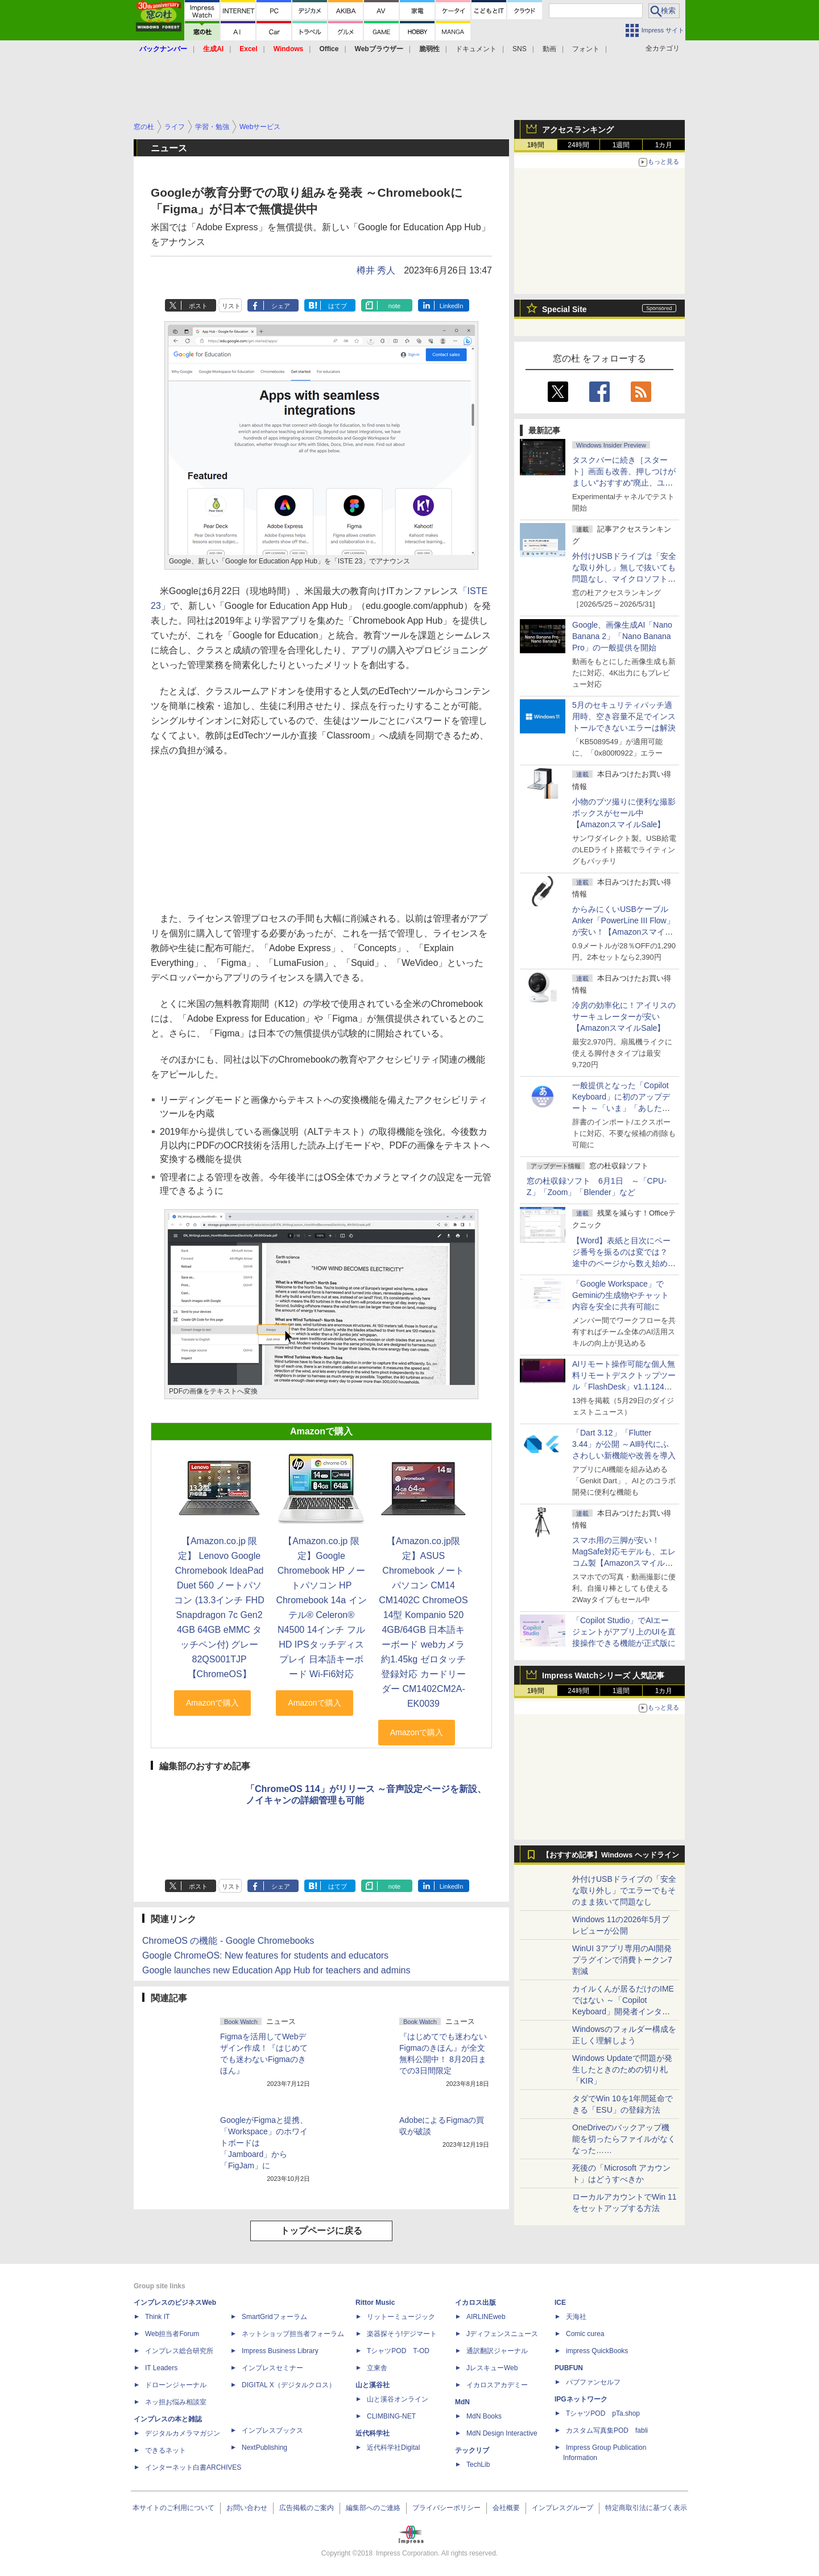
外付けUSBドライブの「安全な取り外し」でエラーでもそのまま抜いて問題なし (624, 1890)
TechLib (478, 2465)
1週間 (621, 145)
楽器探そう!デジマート (402, 2334)
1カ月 (664, 145)
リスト (231, 305)
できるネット (165, 2450)
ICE (560, 2303)
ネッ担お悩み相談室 (175, 2402)
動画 (549, 49)
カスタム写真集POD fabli (607, 2430)
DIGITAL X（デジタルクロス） (289, 2385)
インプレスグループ (562, 2508)
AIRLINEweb (486, 2317)
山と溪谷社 (372, 2385)
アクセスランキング (578, 129)
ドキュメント (476, 49)
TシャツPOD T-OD (398, 2351)
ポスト (198, 305)
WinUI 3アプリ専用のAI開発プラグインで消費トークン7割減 (622, 1960)
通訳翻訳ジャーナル (497, 2351)
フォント (585, 49)
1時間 (536, 145)
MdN (462, 2402)
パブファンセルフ (593, 2382)
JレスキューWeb (492, 2368)
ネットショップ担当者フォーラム (293, 2334)
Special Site (564, 309)
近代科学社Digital (393, 2447)
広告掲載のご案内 (306, 2508)
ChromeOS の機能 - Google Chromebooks (228, 1941)
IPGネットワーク (581, 2399)
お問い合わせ (246, 2508)
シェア (280, 305)
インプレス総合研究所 (179, 2351)
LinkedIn (452, 305)
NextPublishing (264, 2447)
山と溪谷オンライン (397, 2399)
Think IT (157, 2317)
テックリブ (472, 2450)
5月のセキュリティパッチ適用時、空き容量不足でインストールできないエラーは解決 (624, 716)
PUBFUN (569, 2368)
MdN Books (484, 2416)
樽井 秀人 (376, 270)
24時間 (578, 145)
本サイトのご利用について (173, 2508)
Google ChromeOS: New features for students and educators (265, 1955)
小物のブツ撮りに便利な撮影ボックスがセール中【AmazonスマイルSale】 (624, 813)
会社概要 (506, 2508)
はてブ (337, 305)
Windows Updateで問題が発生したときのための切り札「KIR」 (622, 2069)
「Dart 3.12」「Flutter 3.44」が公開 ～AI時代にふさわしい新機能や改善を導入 (624, 1444)
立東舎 (377, 2368)
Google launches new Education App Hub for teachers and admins (276, 1970)
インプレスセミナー (272, 2368)
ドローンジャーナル (175, 2385)
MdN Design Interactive (501, 2433)
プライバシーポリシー (446, 2508)
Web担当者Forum (172, 2334)
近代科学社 (372, 2433)
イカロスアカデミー (497, 2385)
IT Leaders (161, 2368)
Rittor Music (375, 2303)
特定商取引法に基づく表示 (646, 2508)
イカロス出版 (475, 2303)
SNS (519, 49)
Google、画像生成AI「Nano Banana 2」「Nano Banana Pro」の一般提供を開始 (622, 636)
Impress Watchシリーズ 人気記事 (603, 1675)
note (394, 305)
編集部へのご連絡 (373, 2508)
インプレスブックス (272, 2430)
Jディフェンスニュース (502, 2334)
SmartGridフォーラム (274, 2317)
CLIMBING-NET (391, 2416)
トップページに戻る (321, 2230)
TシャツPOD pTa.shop (603, 2413)
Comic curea (585, 2334)
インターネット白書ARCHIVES (193, 2467)
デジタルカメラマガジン (182, 2433)
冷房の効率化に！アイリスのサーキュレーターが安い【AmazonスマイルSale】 (624, 1016)
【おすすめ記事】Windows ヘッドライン (610, 1855)
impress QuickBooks (597, 2351)
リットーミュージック (401, 2317)
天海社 (576, 2317)
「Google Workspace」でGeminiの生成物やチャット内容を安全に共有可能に (620, 1295)
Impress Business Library (280, 2351)
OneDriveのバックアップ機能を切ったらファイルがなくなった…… (624, 2139)
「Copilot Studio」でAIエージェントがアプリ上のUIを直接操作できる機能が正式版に (624, 1632)
